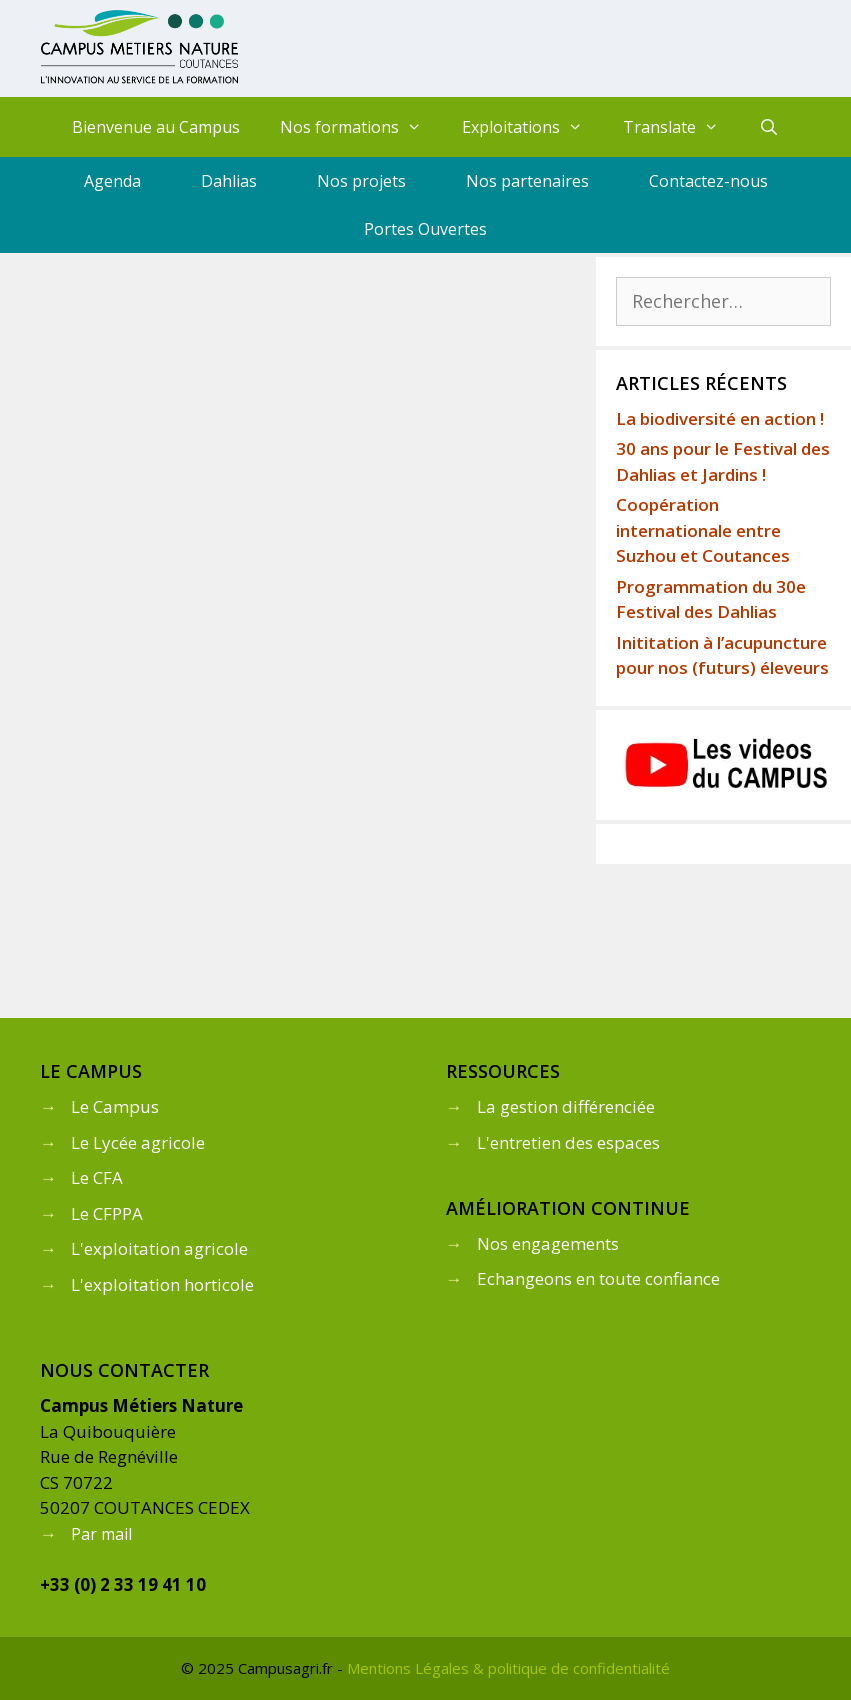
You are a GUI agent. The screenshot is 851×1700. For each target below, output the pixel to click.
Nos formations (361, 127)
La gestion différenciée (566, 1106)
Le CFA (97, 1177)
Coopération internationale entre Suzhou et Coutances (703, 530)
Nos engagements (548, 1243)
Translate (681, 127)
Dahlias (229, 181)
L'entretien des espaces (568, 1142)
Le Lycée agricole (138, 1142)
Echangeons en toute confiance (598, 1278)
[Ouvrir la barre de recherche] (768, 127)
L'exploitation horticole (162, 1284)
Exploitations (532, 127)
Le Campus (115, 1106)
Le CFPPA (107, 1213)
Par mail (101, 1534)
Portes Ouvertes (425, 229)
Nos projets (361, 181)
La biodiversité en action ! (720, 418)
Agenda (112, 181)
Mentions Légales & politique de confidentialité (508, 1668)
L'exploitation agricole (159, 1248)
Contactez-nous (708, 181)
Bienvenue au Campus (156, 127)
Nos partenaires (527, 181)
